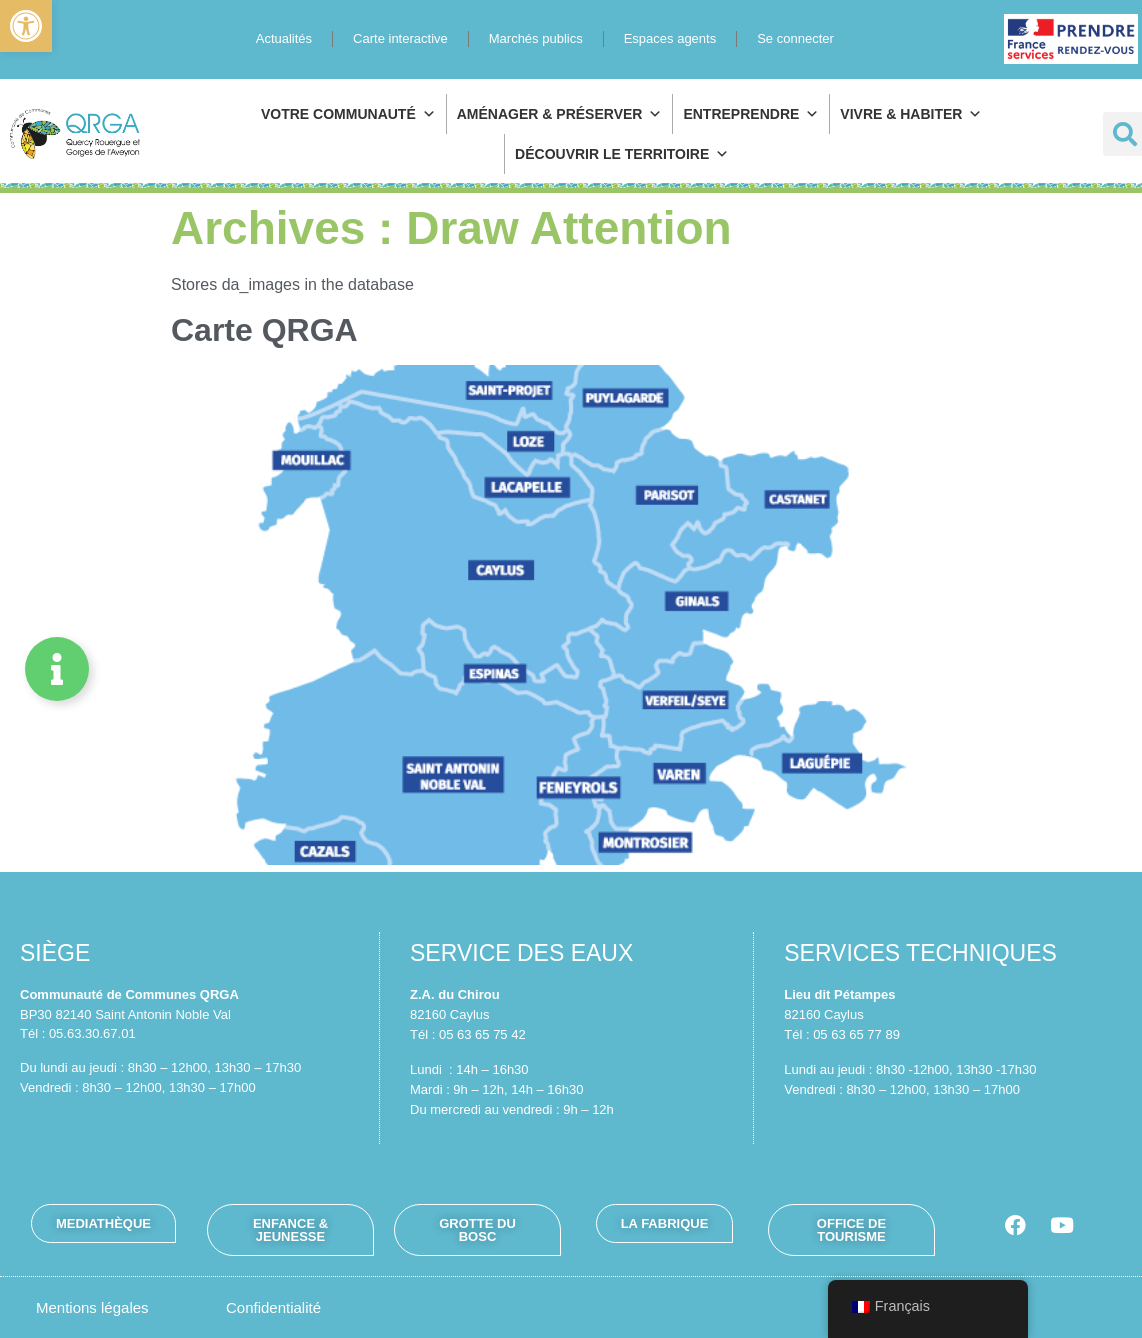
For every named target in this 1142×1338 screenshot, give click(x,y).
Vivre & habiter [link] (911, 114)
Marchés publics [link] (536, 38)
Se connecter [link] (795, 38)
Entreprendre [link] (751, 114)
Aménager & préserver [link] (560, 114)
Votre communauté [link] (348, 114)
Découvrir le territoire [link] (622, 154)
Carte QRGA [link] (264, 330)
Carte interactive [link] (400, 38)
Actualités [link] (284, 38)
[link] (26, 26)
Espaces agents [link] (670, 38)
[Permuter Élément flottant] (57, 669)
